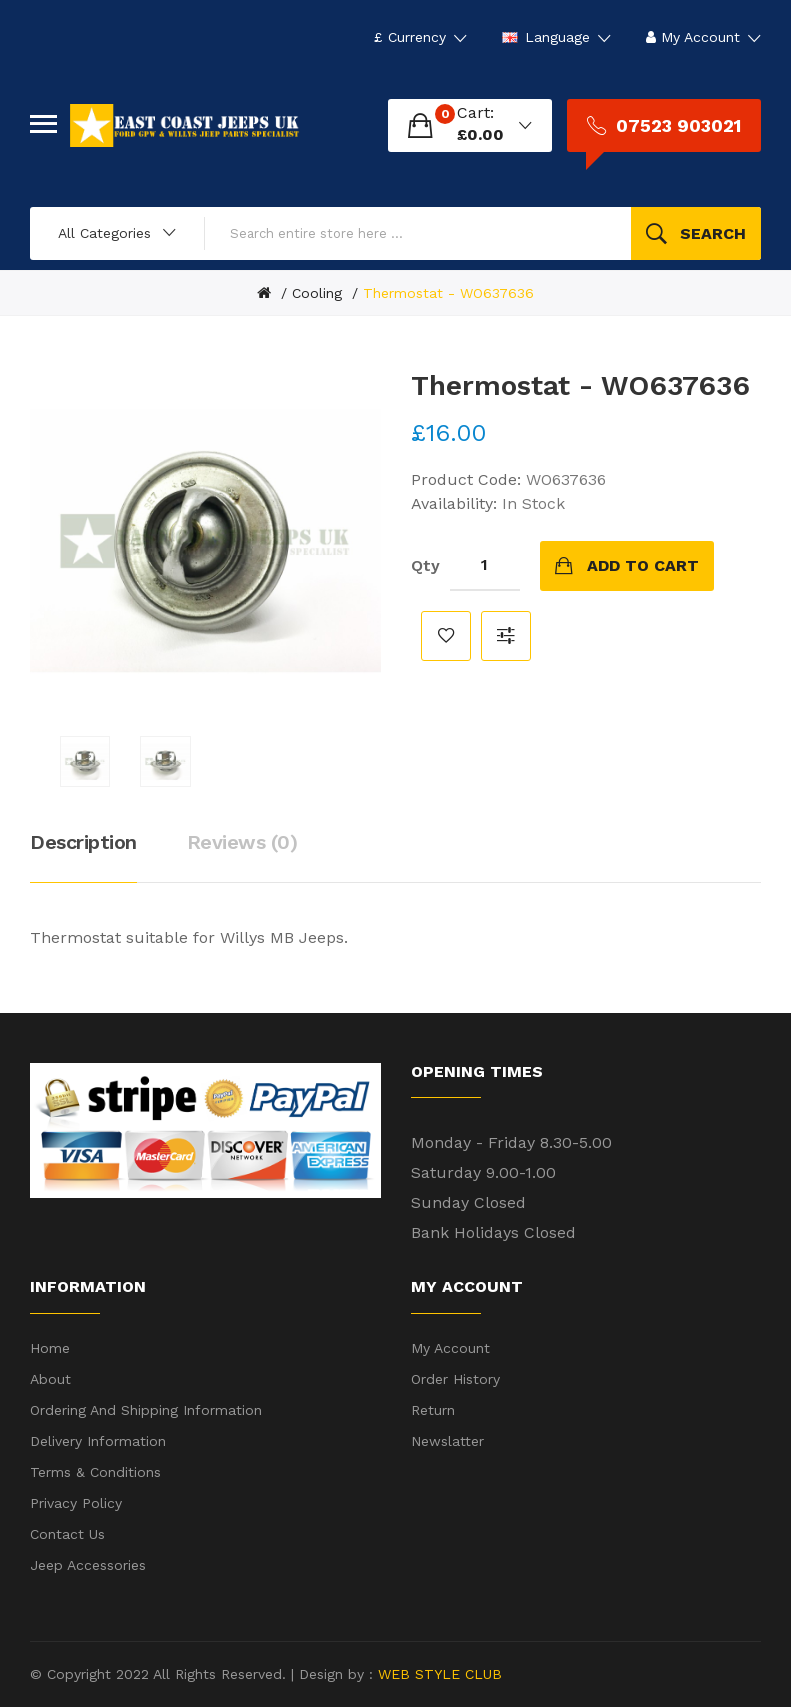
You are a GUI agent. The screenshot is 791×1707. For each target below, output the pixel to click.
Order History (455, 1379)
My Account (450, 1348)
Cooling (317, 293)
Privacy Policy (76, 1503)
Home (50, 1348)
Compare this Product (506, 636)
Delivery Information (98, 1441)
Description (83, 842)
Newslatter (447, 1441)
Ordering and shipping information (146, 1410)
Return (433, 1410)
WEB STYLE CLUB (437, 1674)
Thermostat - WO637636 (448, 293)
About (50, 1379)
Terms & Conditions (95, 1472)
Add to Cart (643, 565)
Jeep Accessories (88, 1565)
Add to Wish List (446, 636)
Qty (425, 565)
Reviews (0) (242, 842)
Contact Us (67, 1534)
